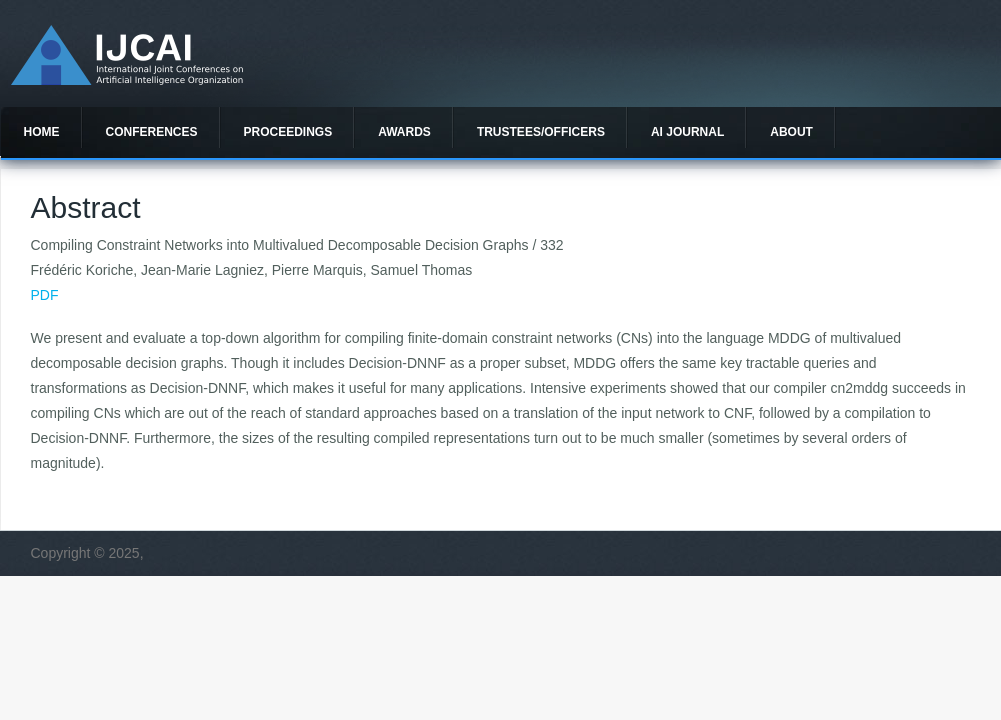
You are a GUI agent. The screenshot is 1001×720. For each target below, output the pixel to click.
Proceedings (288, 132)
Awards (404, 132)
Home (42, 132)
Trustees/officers (541, 132)
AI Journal (687, 132)
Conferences (152, 132)
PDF (45, 295)
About (791, 132)
